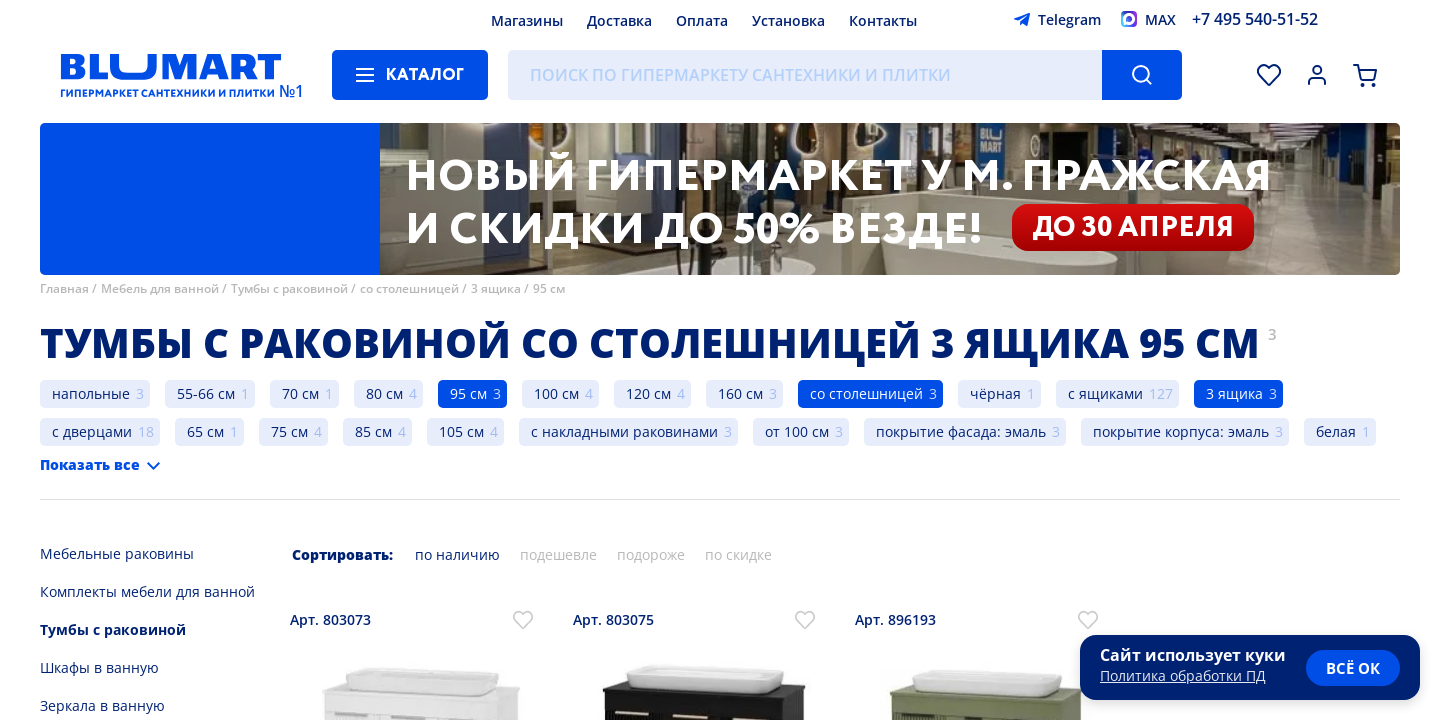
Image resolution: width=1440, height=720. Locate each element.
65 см (205, 431)
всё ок (1353, 668)
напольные (91, 393)
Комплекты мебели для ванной (147, 591)
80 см (384, 393)
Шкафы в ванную (99, 667)
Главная (64, 288)
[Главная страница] (171, 75)
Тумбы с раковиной (289, 288)
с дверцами (92, 431)
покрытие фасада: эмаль (961, 431)
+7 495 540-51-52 (1255, 19)
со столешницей (409, 288)
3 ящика (496, 288)
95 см (549, 288)
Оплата (702, 20)
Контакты (883, 20)
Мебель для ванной (160, 288)
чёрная (995, 393)
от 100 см (797, 431)
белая (1336, 431)
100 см (556, 393)
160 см (740, 393)
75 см (289, 431)
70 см (300, 393)
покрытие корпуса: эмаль (1181, 431)
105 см (461, 431)
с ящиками (1105, 393)
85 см (373, 431)
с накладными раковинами (624, 431)
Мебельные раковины (117, 553)
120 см (648, 393)
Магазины (527, 20)
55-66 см (206, 393)
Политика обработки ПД (1183, 675)
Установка (788, 20)
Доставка (619, 20)
